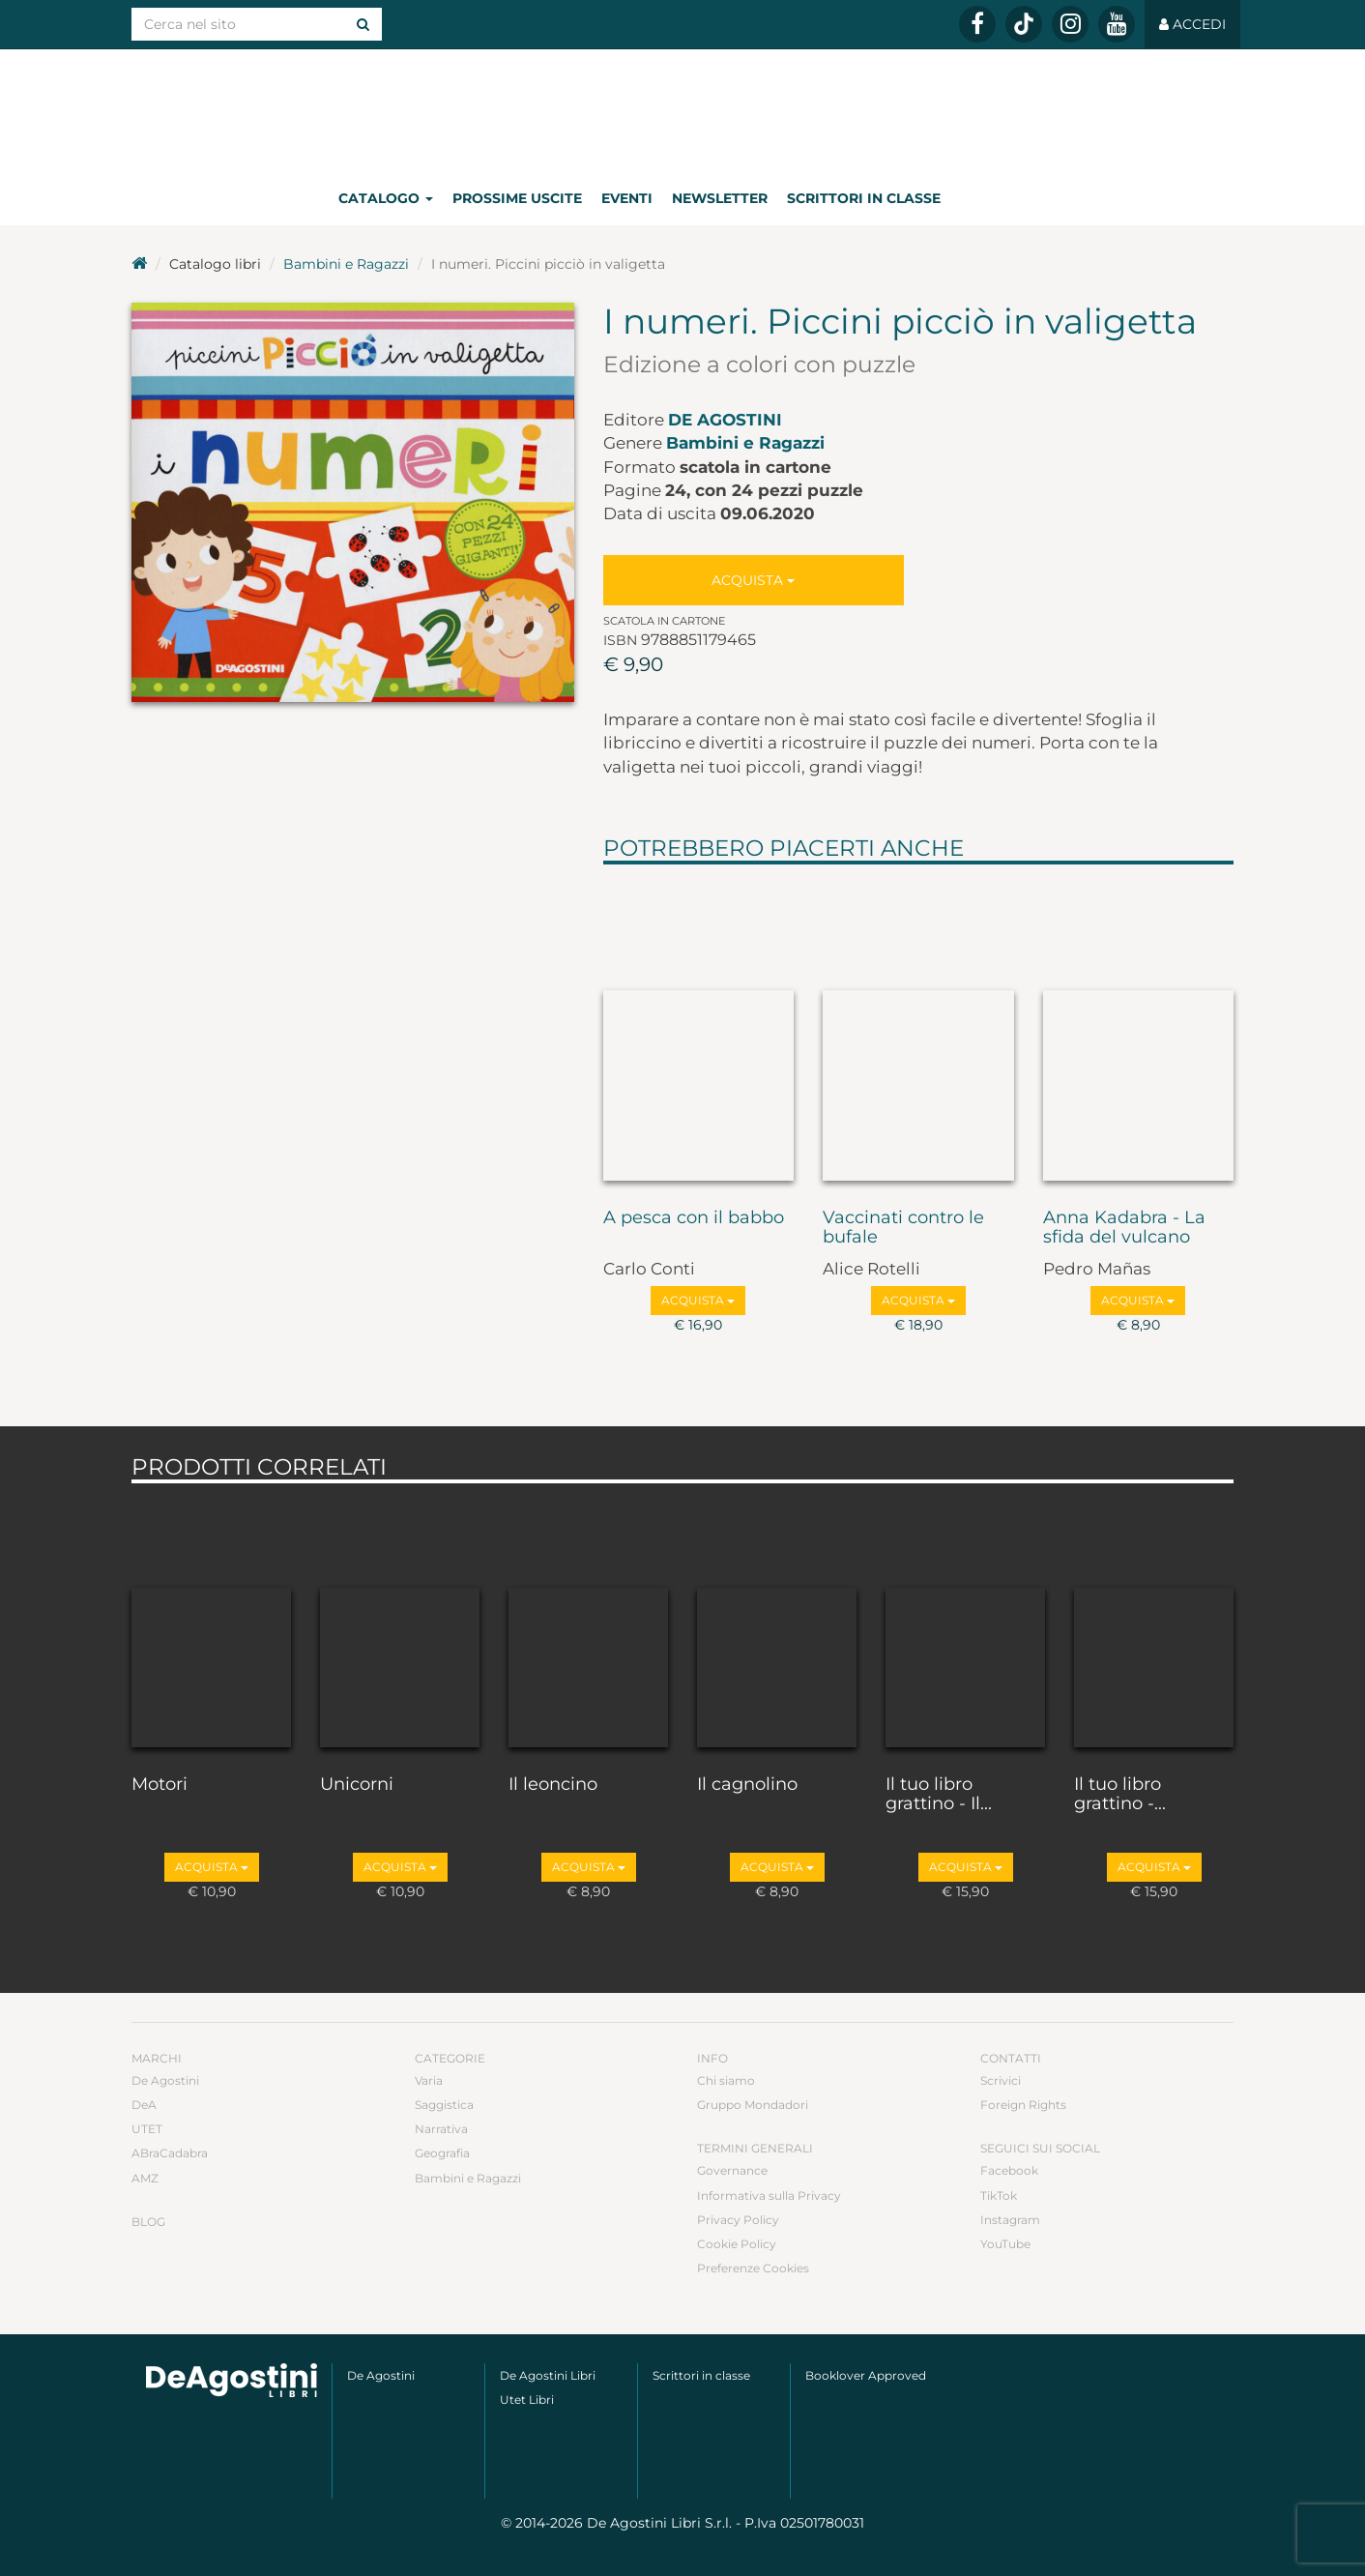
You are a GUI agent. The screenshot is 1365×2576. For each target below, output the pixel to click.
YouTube (1005, 2244)
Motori (159, 1785)
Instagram (1010, 2219)
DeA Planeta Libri (682, 109)
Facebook (1009, 2170)
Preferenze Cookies (753, 2268)
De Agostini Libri (547, 2375)
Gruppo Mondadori (752, 2104)
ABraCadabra (169, 2153)
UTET (146, 2129)
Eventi (627, 198)
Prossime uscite (517, 198)
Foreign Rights (1023, 2104)
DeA (144, 2104)
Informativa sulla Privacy (769, 2195)
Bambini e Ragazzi (346, 264)
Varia (429, 2080)
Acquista (753, 580)
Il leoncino (552, 1785)
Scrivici (1000, 2080)
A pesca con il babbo (693, 1218)
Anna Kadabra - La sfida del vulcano (1124, 1228)
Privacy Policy (738, 2219)
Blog (148, 2221)
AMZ (145, 2178)
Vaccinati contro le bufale (903, 1228)
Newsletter (720, 198)
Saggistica (444, 2104)
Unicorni (356, 1785)
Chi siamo (726, 2080)
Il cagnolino (747, 1785)
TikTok (998, 2195)
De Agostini (725, 419)
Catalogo (385, 198)
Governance (732, 2170)
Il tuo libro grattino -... (1120, 1794)
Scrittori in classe (864, 198)
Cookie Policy (736, 2244)
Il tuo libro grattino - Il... (939, 1794)
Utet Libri (527, 2399)
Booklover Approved (865, 2375)
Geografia (442, 2153)
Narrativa (441, 2129)
